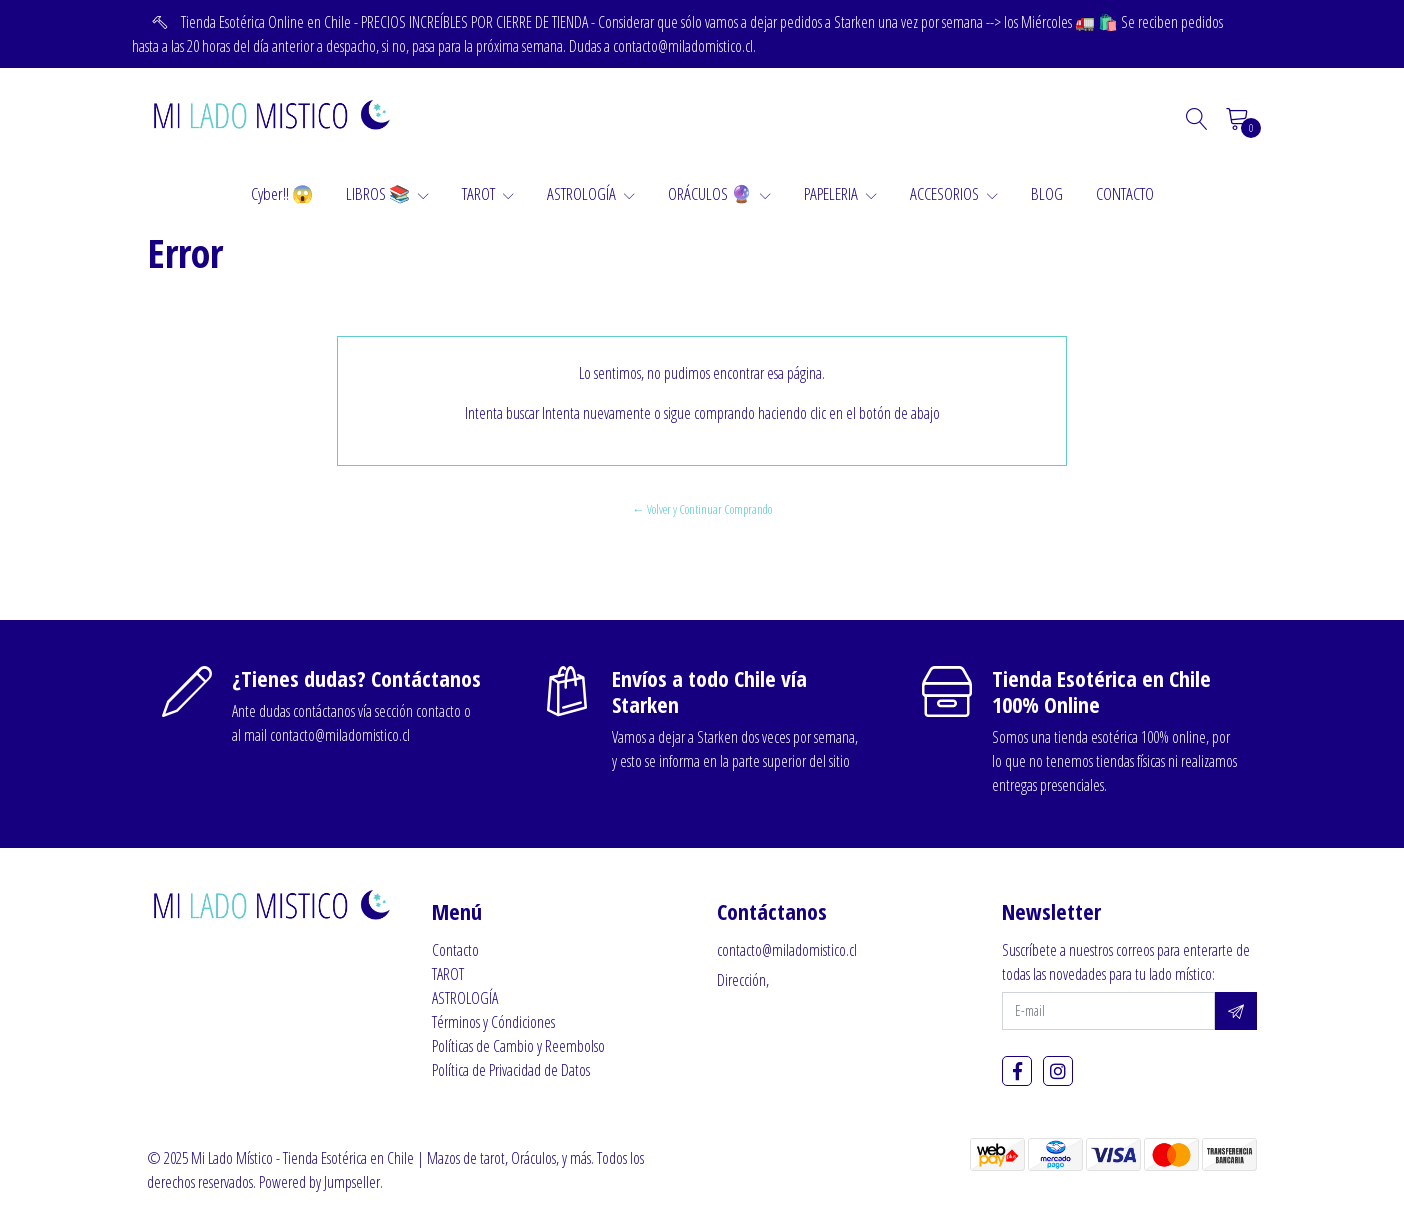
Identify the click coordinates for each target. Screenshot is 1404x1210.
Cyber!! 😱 (282, 193)
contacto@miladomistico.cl (787, 950)
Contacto (455, 950)
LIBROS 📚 (387, 193)
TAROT (488, 193)
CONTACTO (1125, 193)
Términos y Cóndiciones (493, 1022)
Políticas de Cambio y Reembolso (518, 1046)
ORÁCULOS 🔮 (719, 193)
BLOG (1047, 193)
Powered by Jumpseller (319, 1182)
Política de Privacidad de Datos (511, 1070)
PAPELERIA (840, 193)
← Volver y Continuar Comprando (702, 509)
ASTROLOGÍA (591, 193)
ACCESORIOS (954, 193)
